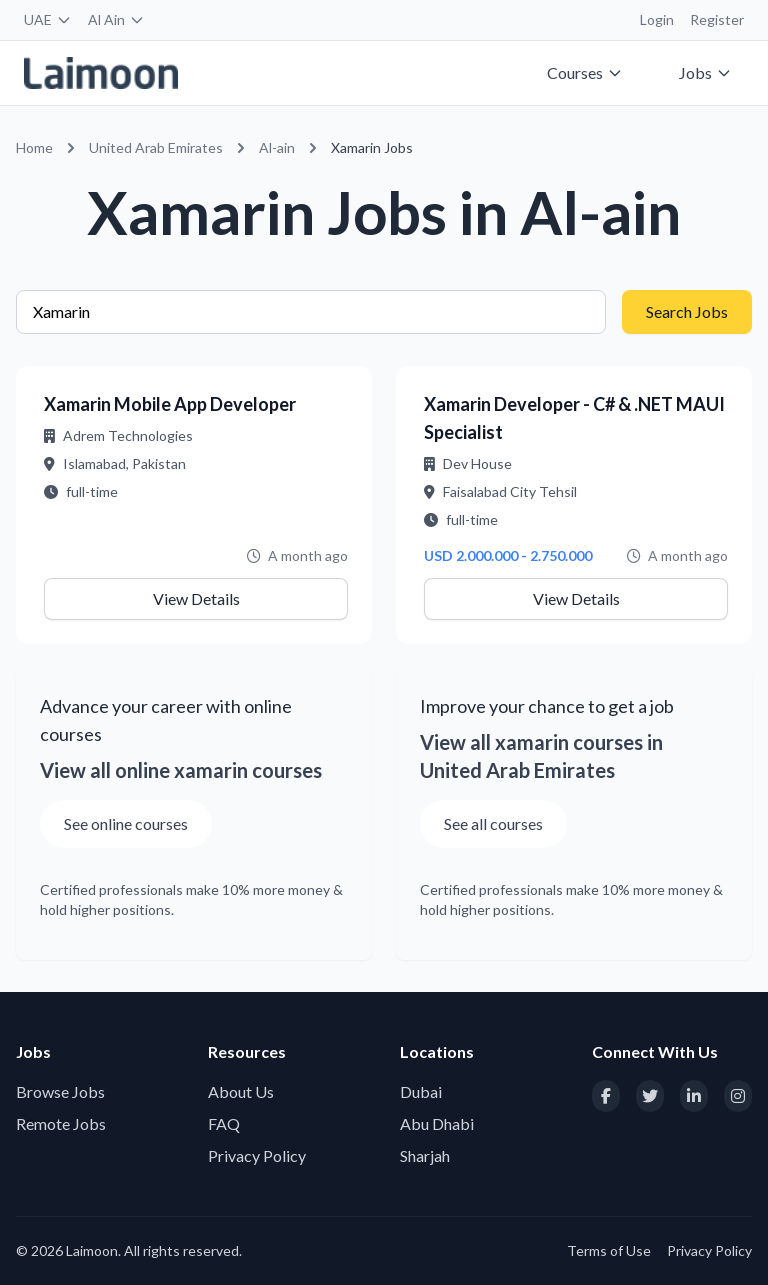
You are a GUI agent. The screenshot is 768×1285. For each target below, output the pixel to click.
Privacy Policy (257, 1155)
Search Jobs (687, 311)
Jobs (705, 72)
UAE (48, 19)
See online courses (126, 823)
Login (657, 19)
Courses (585, 72)
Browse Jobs (60, 1091)
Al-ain (277, 147)
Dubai (421, 1091)
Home (34, 147)
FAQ (224, 1123)
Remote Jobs (61, 1123)
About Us (241, 1091)
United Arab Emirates (156, 147)
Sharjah (425, 1155)
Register (717, 19)
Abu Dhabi (437, 1123)
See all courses (493, 823)
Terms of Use (609, 1250)
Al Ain (116, 19)
